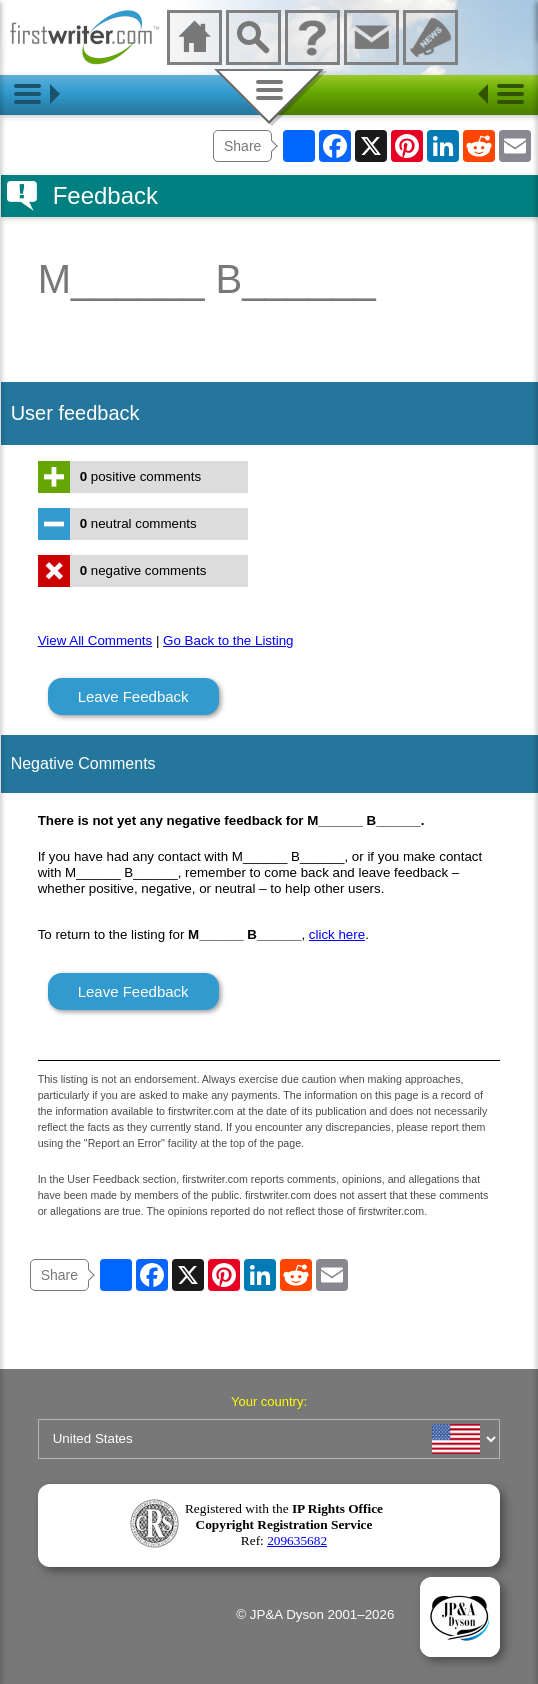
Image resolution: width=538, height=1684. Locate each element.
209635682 (297, 1540)
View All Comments (95, 640)
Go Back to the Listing (228, 640)
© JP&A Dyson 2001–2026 (315, 1614)
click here (337, 934)
